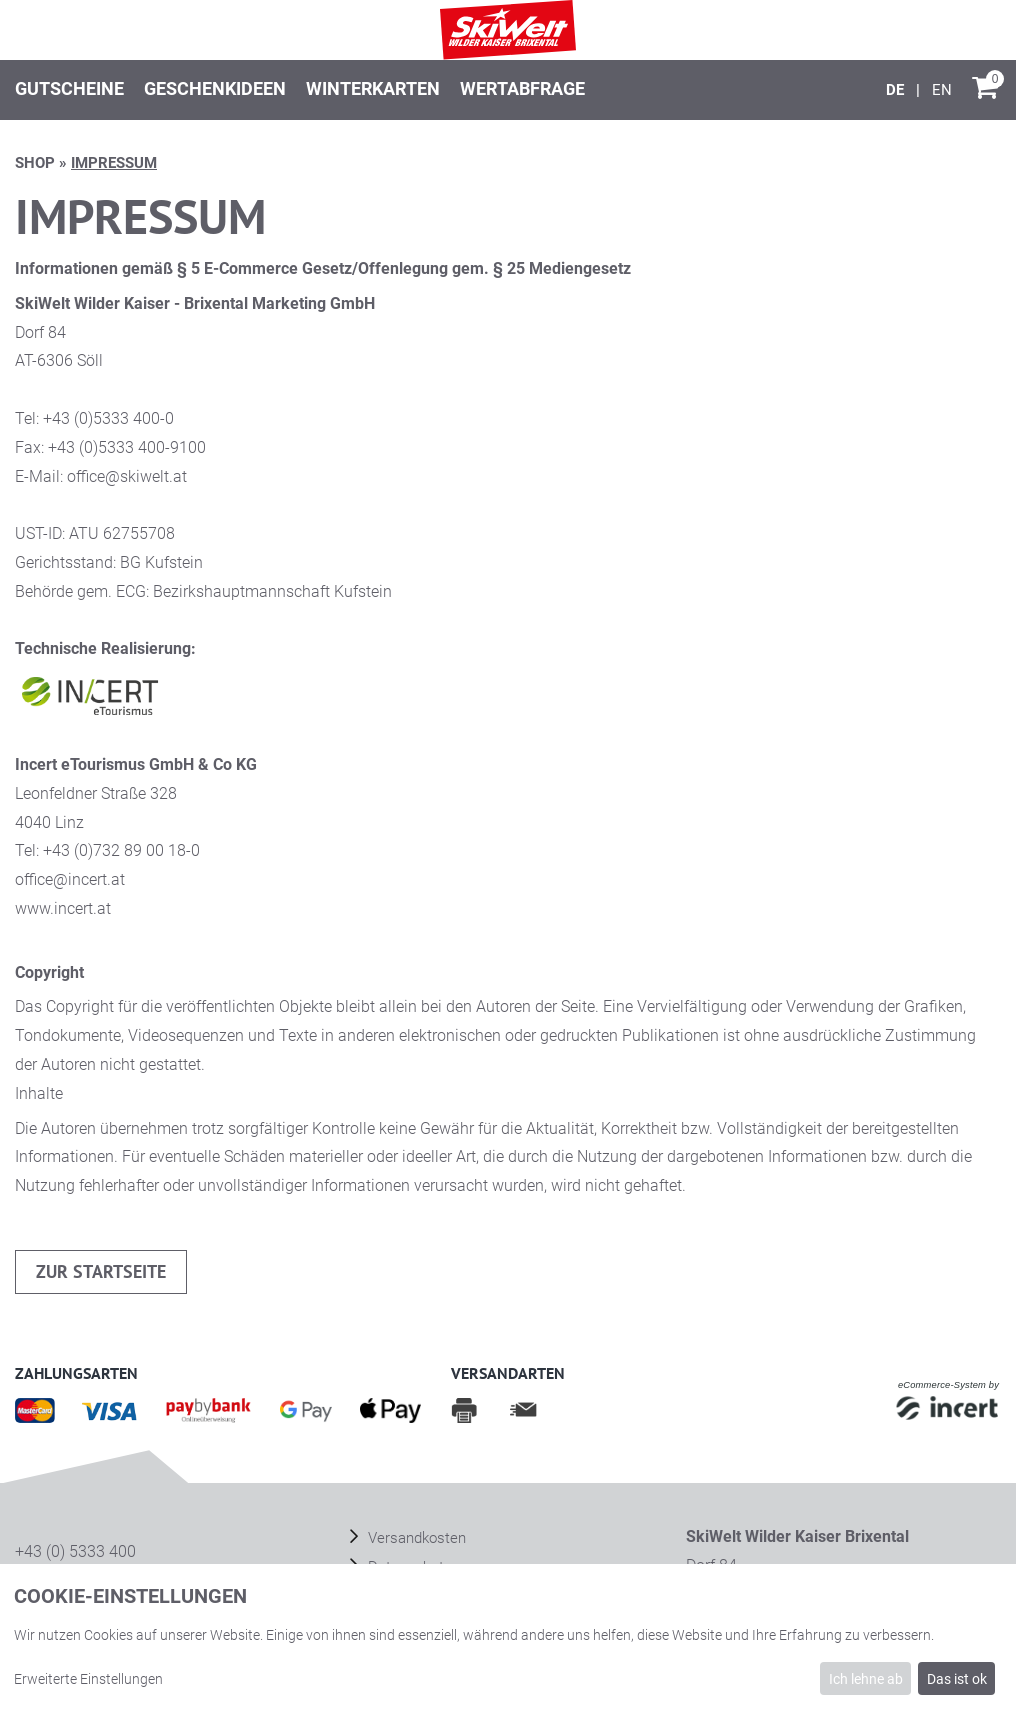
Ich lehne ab (866, 1679)
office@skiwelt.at (127, 476)
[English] (942, 90)
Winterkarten (373, 88)
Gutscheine (69, 88)
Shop (35, 163)
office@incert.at (70, 879)
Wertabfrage (522, 88)
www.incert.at (63, 908)
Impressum (114, 163)
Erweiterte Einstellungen (88, 1679)
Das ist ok (957, 1679)
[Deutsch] (897, 90)
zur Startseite (101, 1271)
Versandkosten (415, 1538)
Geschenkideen (215, 88)
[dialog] (508, 1636)
